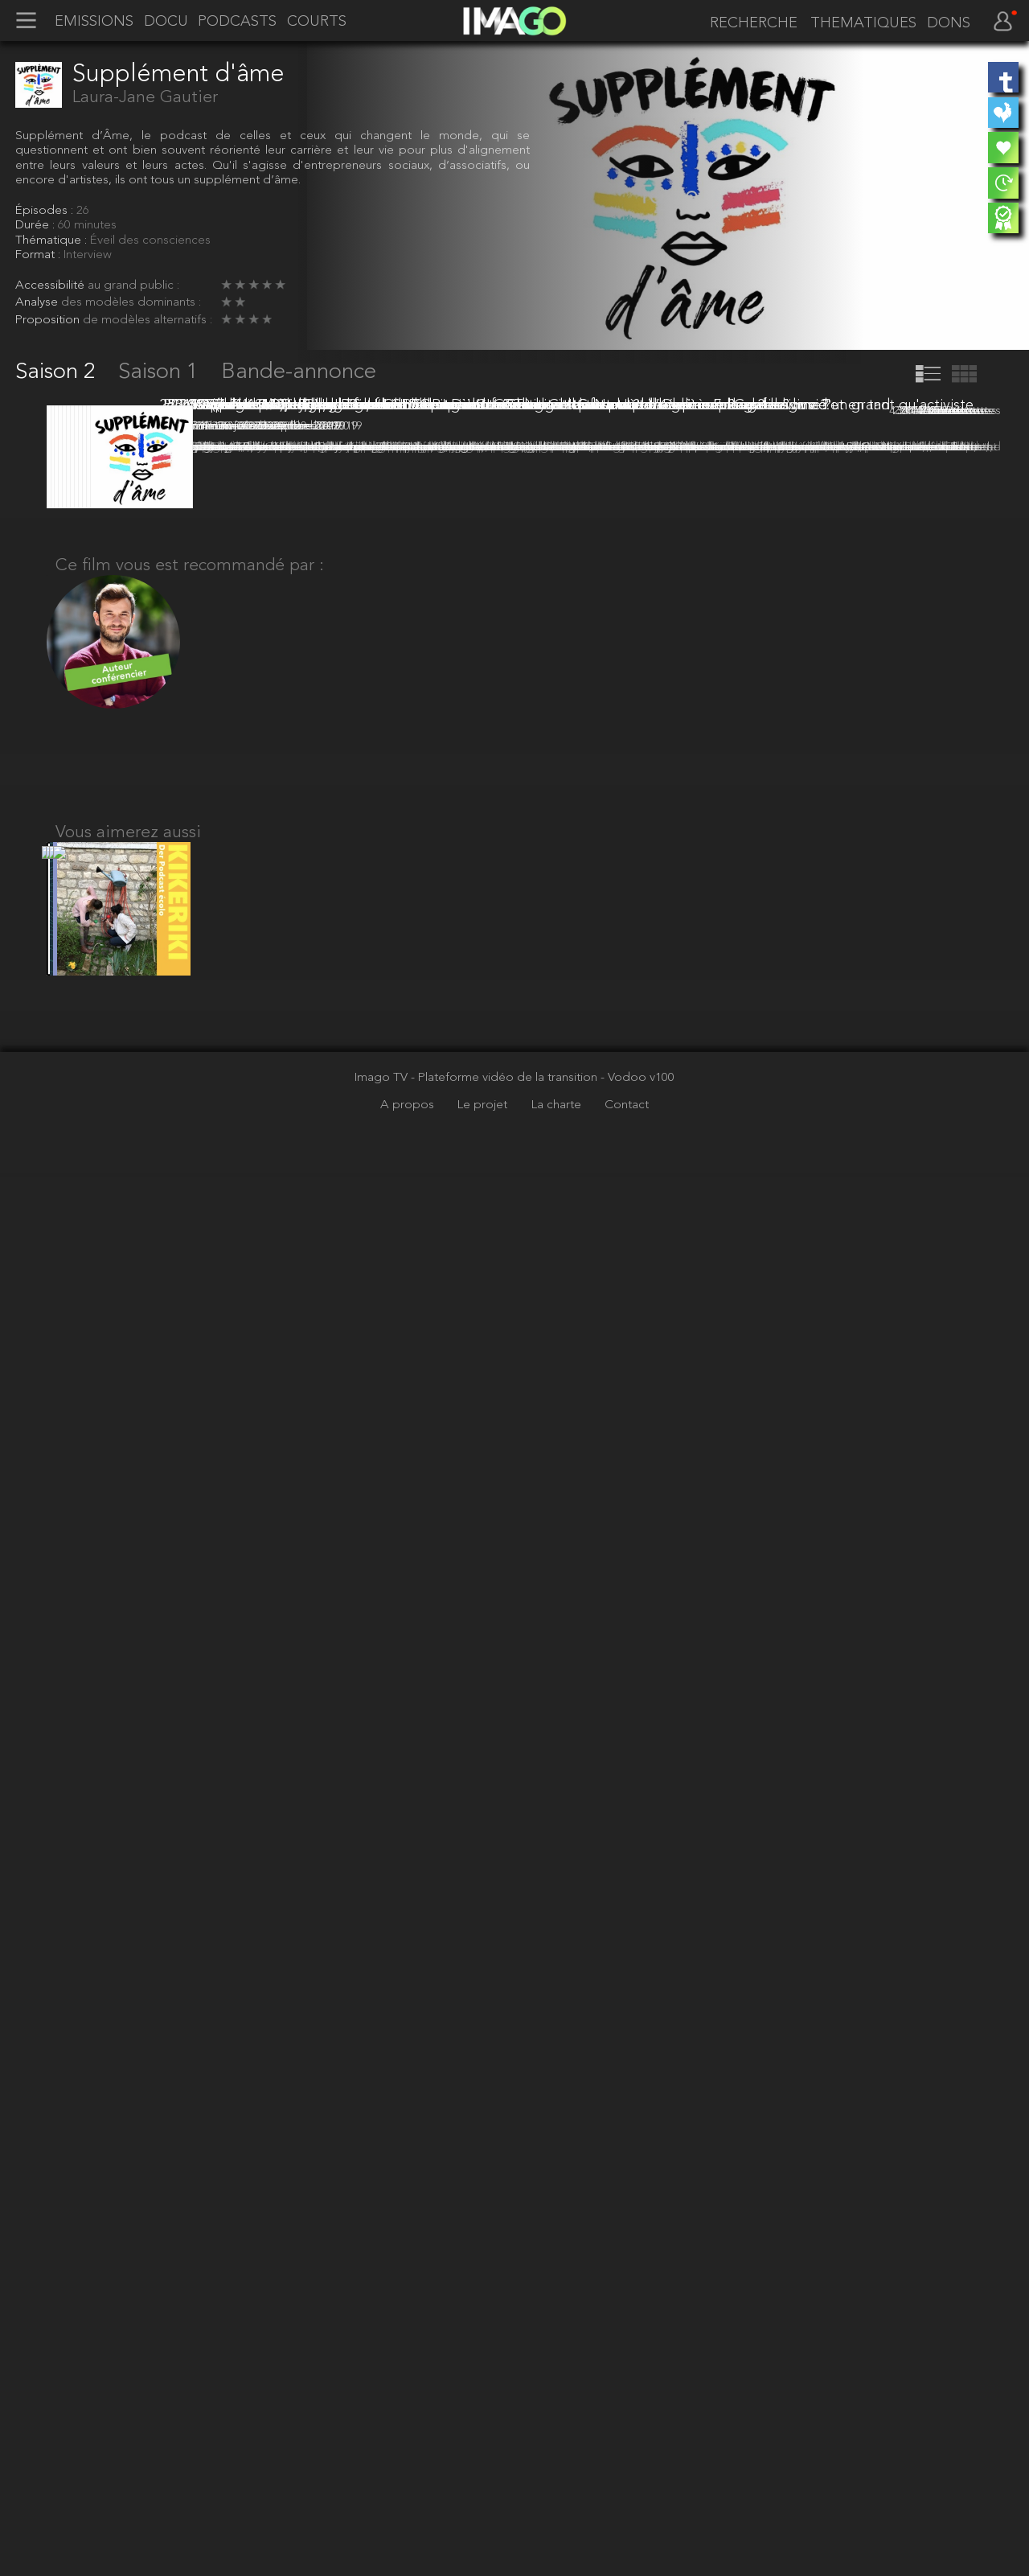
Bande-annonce (298, 372)
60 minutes (87, 225)
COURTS (316, 21)
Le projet (483, 2507)
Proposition (49, 320)
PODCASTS (237, 21)
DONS (948, 23)
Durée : (36, 225)
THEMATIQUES (863, 23)
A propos (408, 2507)
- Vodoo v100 (637, 2480)
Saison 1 (160, 372)
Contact (627, 2507)
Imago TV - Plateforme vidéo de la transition (478, 2480)
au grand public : (133, 285)
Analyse (38, 302)
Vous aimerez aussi (128, 2219)
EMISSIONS (94, 21)
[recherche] (750, 22)
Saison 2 (57, 372)
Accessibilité (51, 285)
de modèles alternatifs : (147, 320)
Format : (39, 255)
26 (82, 210)
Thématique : (52, 240)
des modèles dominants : (131, 302)
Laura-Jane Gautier (145, 97)
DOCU (166, 21)
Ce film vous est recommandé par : (189, 1941)
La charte (557, 2507)
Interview (88, 255)
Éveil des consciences (150, 240)
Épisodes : (45, 210)
